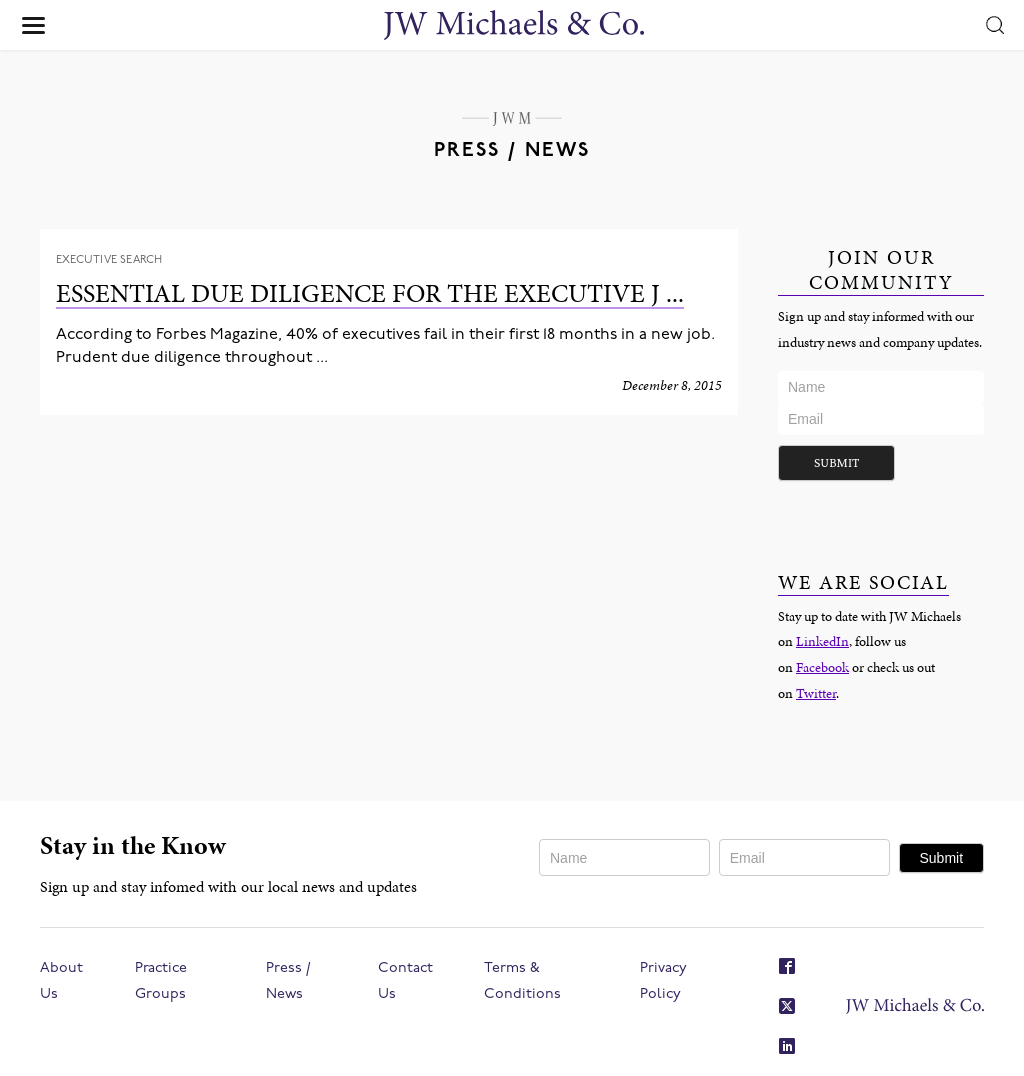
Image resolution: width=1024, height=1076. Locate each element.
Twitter (816, 693)
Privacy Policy (663, 981)
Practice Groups (161, 981)
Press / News (288, 981)
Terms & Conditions (522, 981)
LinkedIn (822, 641)
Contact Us (405, 981)
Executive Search (109, 260)
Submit (836, 462)
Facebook (822, 667)
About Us (61, 981)
